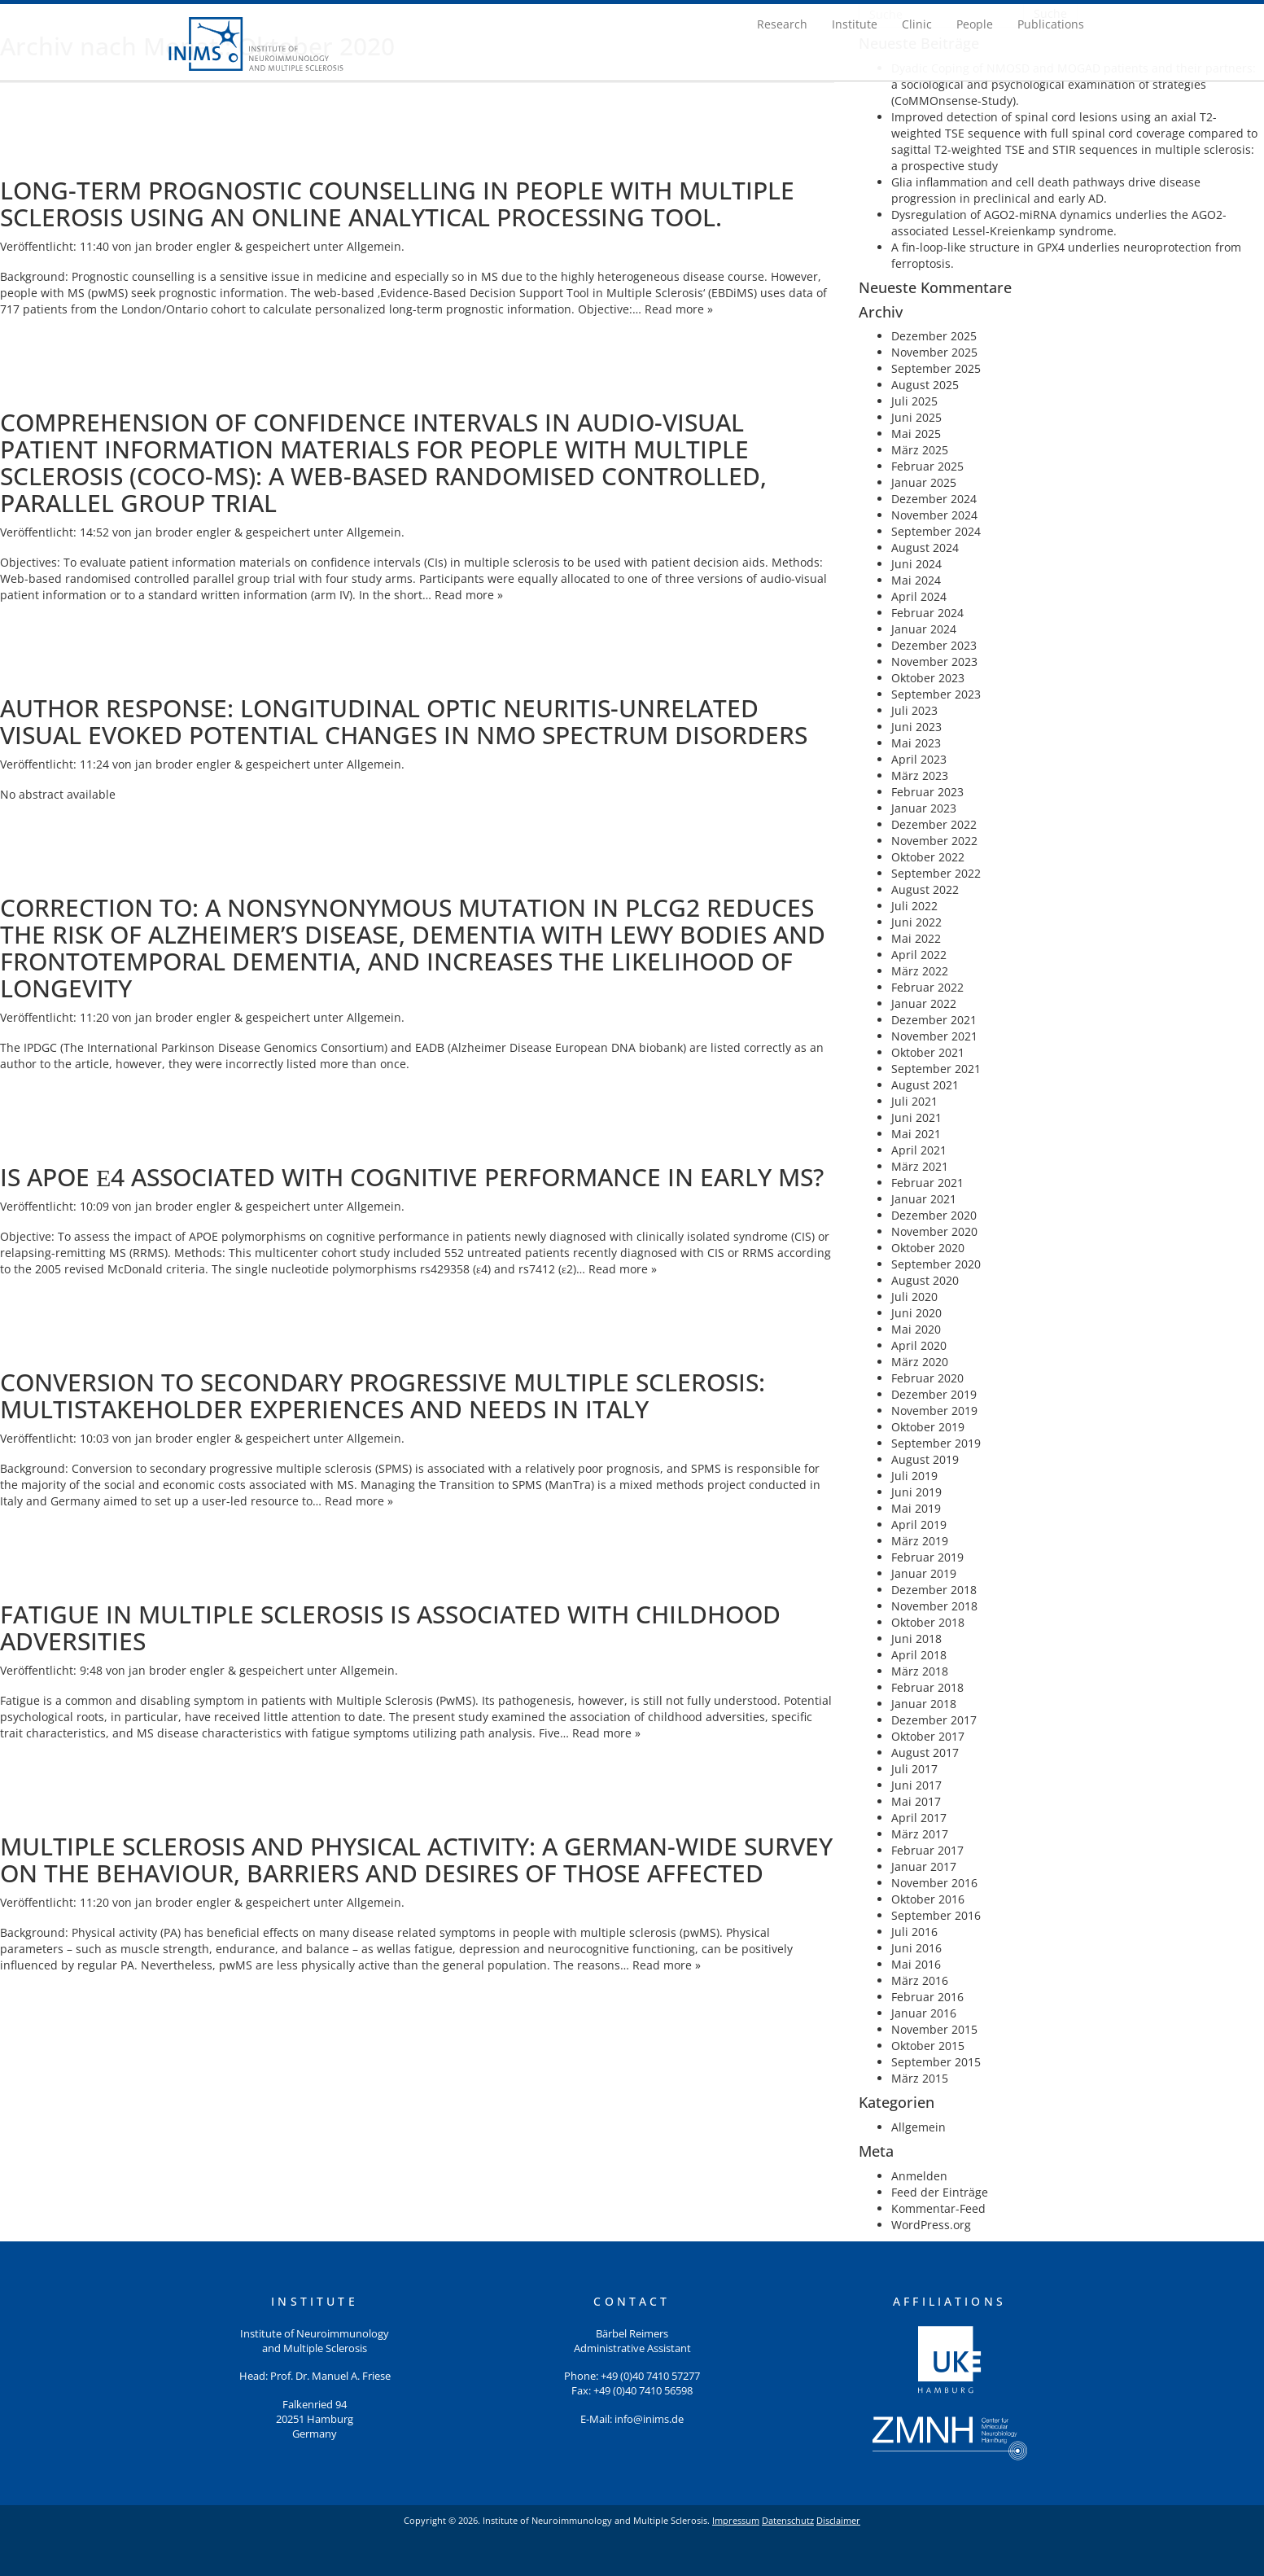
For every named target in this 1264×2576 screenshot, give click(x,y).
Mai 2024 (916, 580)
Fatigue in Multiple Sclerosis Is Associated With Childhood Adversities (390, 1627)
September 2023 (936, 694)
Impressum (735, 2520)
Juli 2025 (914, 401)
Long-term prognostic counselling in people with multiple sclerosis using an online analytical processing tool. (397, 203)
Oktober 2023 (927, 678)
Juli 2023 (914, 710)
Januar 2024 (923, 629)
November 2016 (934, 1882)
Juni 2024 (916, 564)
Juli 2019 (914, 1475)
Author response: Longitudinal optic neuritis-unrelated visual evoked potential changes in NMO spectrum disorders (403, 721)
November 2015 (934, 2029)
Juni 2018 (916, 1638)
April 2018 (919, 1655)
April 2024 (919, 596)
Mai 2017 (916, 1801)
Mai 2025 (916, 433)
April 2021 (919, 1150)
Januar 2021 (923, 1199)
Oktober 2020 (927, 1247)
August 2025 (925, 384)
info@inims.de (649, 2419)
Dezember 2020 (934, 1215)
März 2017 (919, 1834)
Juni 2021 (916, 1117)
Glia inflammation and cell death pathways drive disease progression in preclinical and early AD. (1046, 190)
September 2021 (936, 1068)
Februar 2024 (927, 612)
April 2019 (919, 1524)
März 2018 (919, 1671)
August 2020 (925, 1280)
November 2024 (934, 515)
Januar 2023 (923, 808)
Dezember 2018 (934, 1589)
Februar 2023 (927, 792)
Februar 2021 (927, 1182)
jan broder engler (183, 246)
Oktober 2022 (927, 857)
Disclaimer (838, 2520)
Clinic (917, 24)
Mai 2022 (916, 938)
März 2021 (919, 1166)
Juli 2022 (914, 905)
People (974, 24)
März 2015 (919, 2078)
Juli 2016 (914, 1931)
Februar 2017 (927, 1850)
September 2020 (936, 1264)
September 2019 (936, 1443)
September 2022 (936, 873)
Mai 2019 (916, 1508)
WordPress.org (931, 2224)
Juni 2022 (916, 922)
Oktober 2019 (927, 1427)
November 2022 (934, 840)
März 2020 (919, 1361)
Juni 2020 (916, 1313)
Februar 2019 (927, 1557)
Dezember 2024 (934, 498)
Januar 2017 (923, 1866)
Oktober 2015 (927, 2045)
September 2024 (936, 531)
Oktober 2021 (927, 1052)
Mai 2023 (916, 743)
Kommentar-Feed (938, 2208)
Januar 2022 (923, 1003)
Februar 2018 (927, 1687)
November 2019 (934, 1410)
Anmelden (919, 2176)
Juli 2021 (914, 1101)
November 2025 (934, 352)
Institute (854, 24)
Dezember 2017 (934, 1720)
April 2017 (919, 1817)
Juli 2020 (914, 1296)
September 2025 (936, 368)
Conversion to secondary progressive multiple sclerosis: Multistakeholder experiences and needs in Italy (382, 1395)
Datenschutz (788, 2520)
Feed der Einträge (939, 2192)
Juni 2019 (916, 1492)
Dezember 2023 (934, 645)
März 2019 (919, 1541)
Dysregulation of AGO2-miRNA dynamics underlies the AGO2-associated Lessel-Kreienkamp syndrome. (1059, 223)
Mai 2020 (916, 1329)
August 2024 (925, 547)
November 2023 (934, 661)
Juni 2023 (916, 726)
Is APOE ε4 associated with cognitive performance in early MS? (412, 1177)
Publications (1050, 24)
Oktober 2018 (927, 1622)
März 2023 (919, 775)
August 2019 (925, 1459)
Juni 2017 (916, 1785)
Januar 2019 (923, 1573)
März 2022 (919, 971)
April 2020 (919, 1345)
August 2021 (925, 1085)
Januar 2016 (923, 2013)
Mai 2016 (916, 1964)
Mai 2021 (916, 1133)
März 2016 (919, 1980)
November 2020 (934, 1231)
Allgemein (374, 246)
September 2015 (936, 2062)
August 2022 (925, 889)
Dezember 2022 (934, 824)
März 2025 (919, 450)
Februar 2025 (927, 466)
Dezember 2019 (934, 1394)
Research (782, 24)
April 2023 (919, 759)
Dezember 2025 (934, 336)
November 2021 (934, 1036)
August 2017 (925, 1752)
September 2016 (936, 1915)
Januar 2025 (923, 482)
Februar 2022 (927, 987)
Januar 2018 (923, 1703)
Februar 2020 (927, 1378)
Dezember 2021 (934, 1019)
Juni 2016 (916, 1948)
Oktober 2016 (927, 1899)
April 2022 (919, 954)
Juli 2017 (914, 1768)
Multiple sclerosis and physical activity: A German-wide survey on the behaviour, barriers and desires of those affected (416, 1859)
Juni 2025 (916, 417)
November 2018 (934, 1606)
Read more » (679, 309)
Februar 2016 (927, 1996)
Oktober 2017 (927, 1736)
